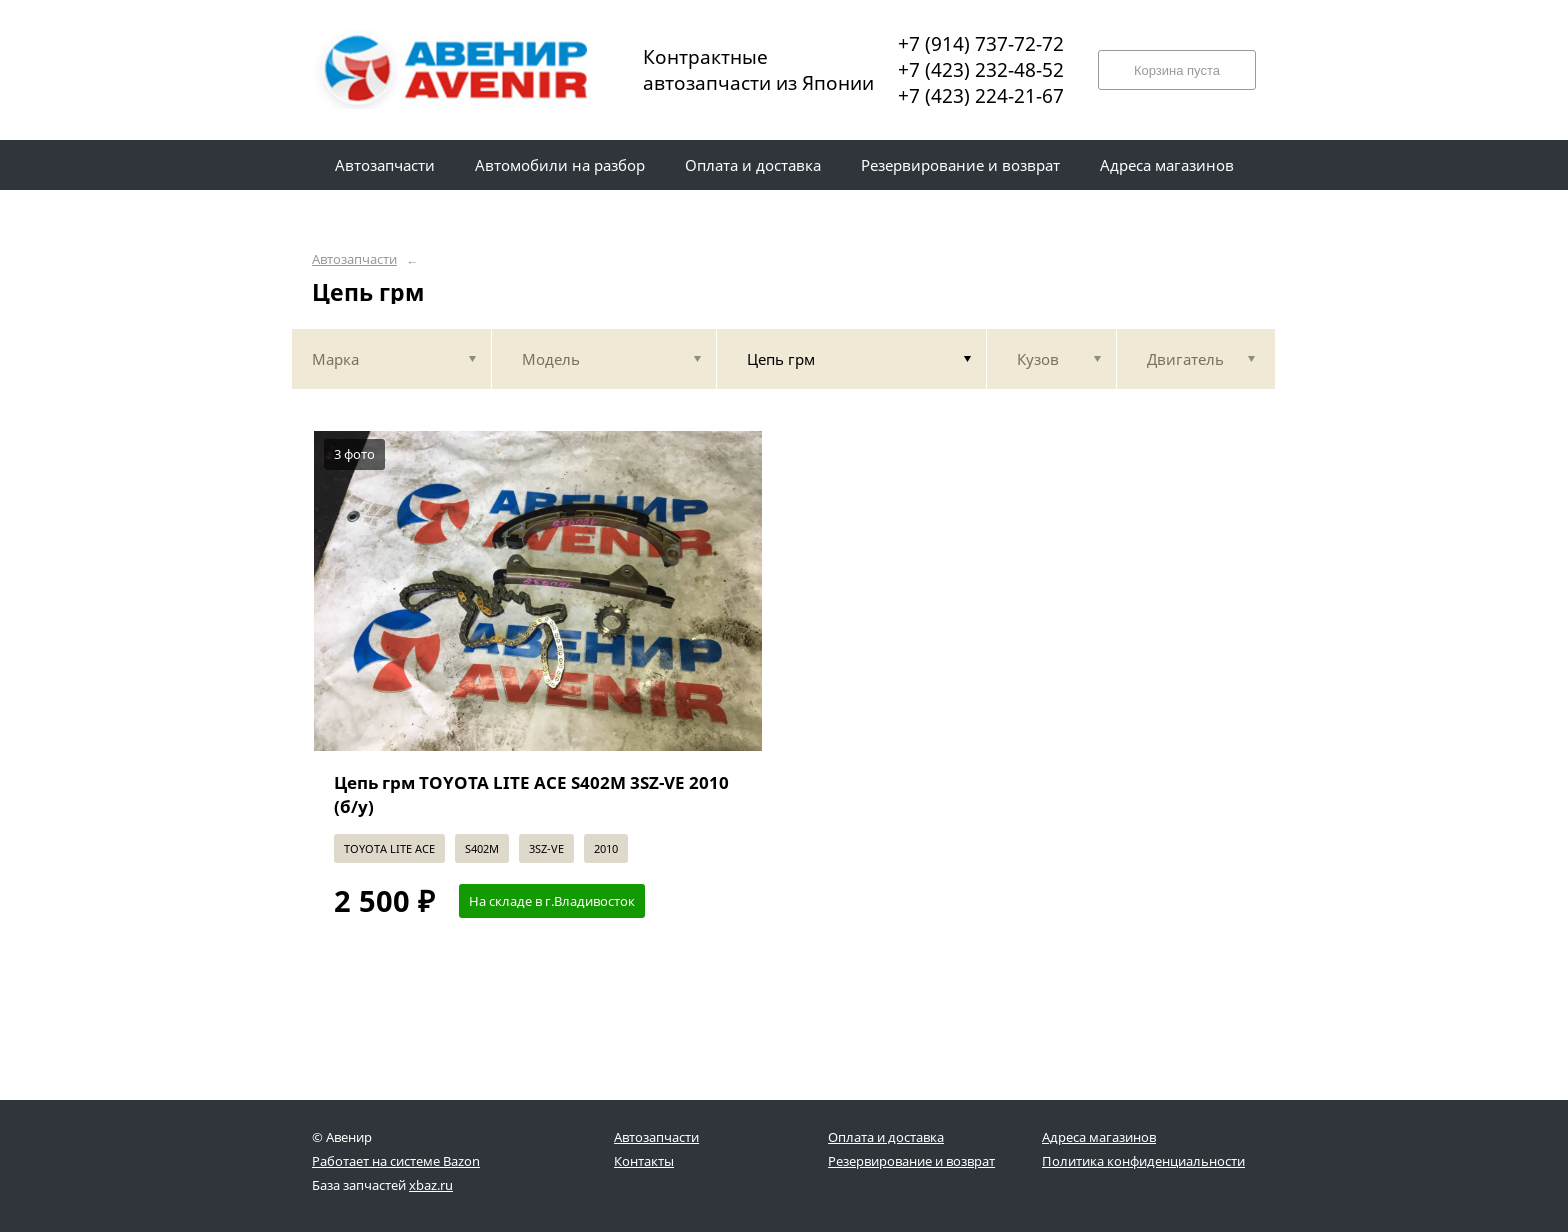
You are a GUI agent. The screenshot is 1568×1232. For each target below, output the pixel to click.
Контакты (644, 1161)
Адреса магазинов (1099, 1137)
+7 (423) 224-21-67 (981, 96)
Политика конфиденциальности (1143, 1161)
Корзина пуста (1177, 70)
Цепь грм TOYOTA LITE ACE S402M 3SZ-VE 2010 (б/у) (531, 794)
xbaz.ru (431, 1185)
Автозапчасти (354, 259)
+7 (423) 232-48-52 (981, 70)
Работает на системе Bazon (396, 1161)
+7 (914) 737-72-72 (981, 44)
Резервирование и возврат (911, 1161)
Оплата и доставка (886, 1137)
